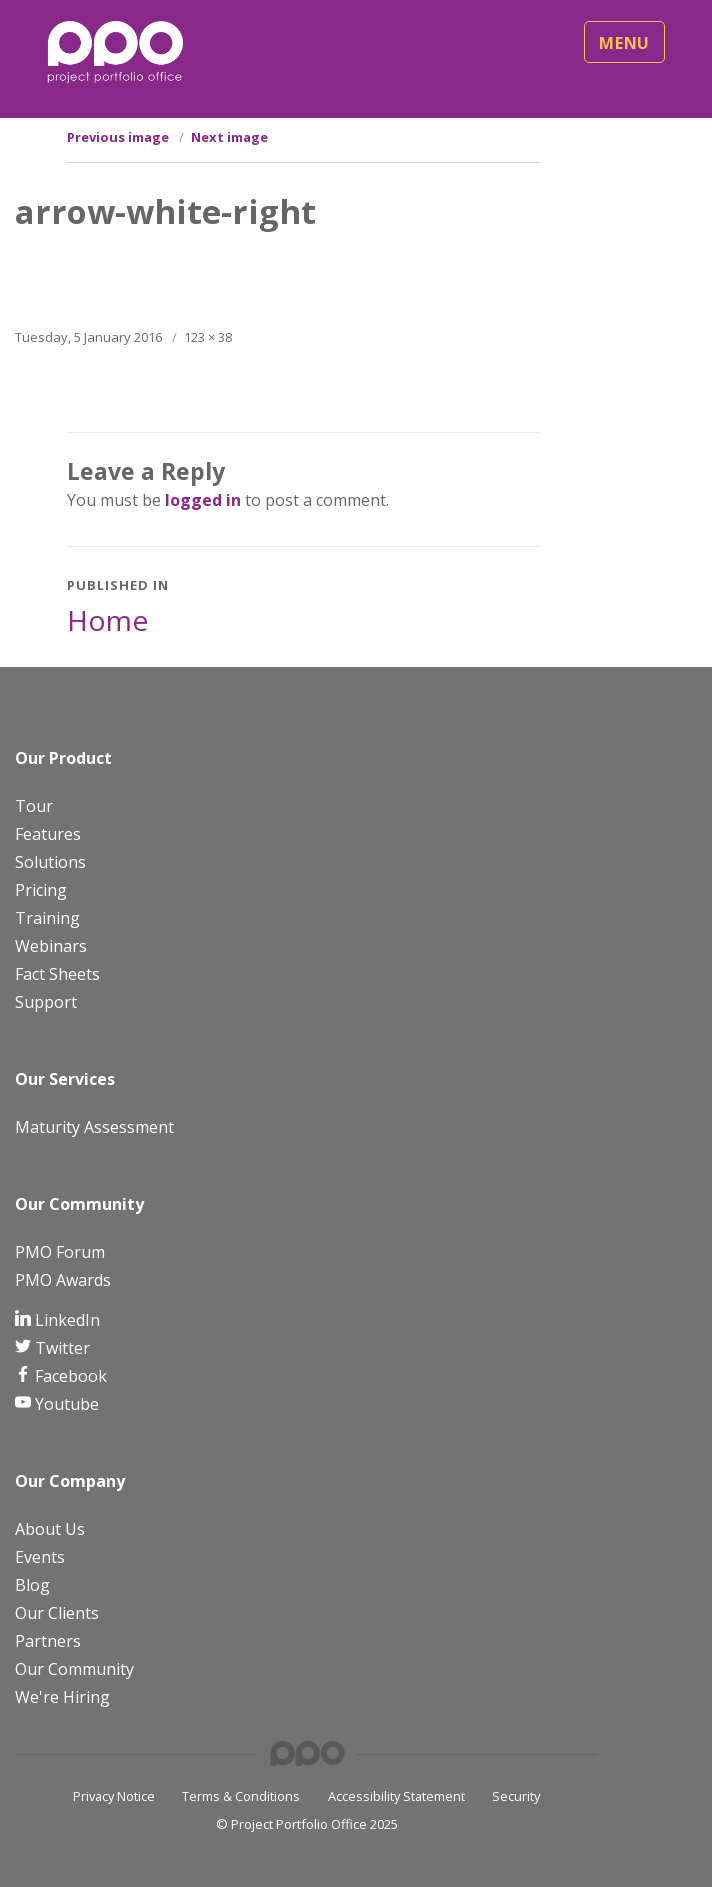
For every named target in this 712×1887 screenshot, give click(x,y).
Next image (229, 137)
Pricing (41, 890)
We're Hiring (62, 1697)
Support (46, 1002)
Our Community (74, 1669)
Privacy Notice (114, 1796)
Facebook (69, 1376)
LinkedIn (65, 1320)
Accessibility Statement (396, 1796)
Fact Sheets (57, 974)
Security (516, 1796)
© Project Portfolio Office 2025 (307, 1824)
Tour (34, 806)
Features (48, 834)
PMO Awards (63, 1280)
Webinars (51, 946)
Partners (48, 1641)
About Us (50, 1529)
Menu (624, 43)
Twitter (60, 1348)
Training (47, 918)
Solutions (50, 862)
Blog (32, 1585)
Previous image (118, 137)
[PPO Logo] (115, 51)
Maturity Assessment (94, 1127)
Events (40, 1557)
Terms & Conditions (241, 1796)
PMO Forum (60, 1252)
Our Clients (57, 1613)
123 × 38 (208, 337)
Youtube (65, 1404)
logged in (203, 500)
